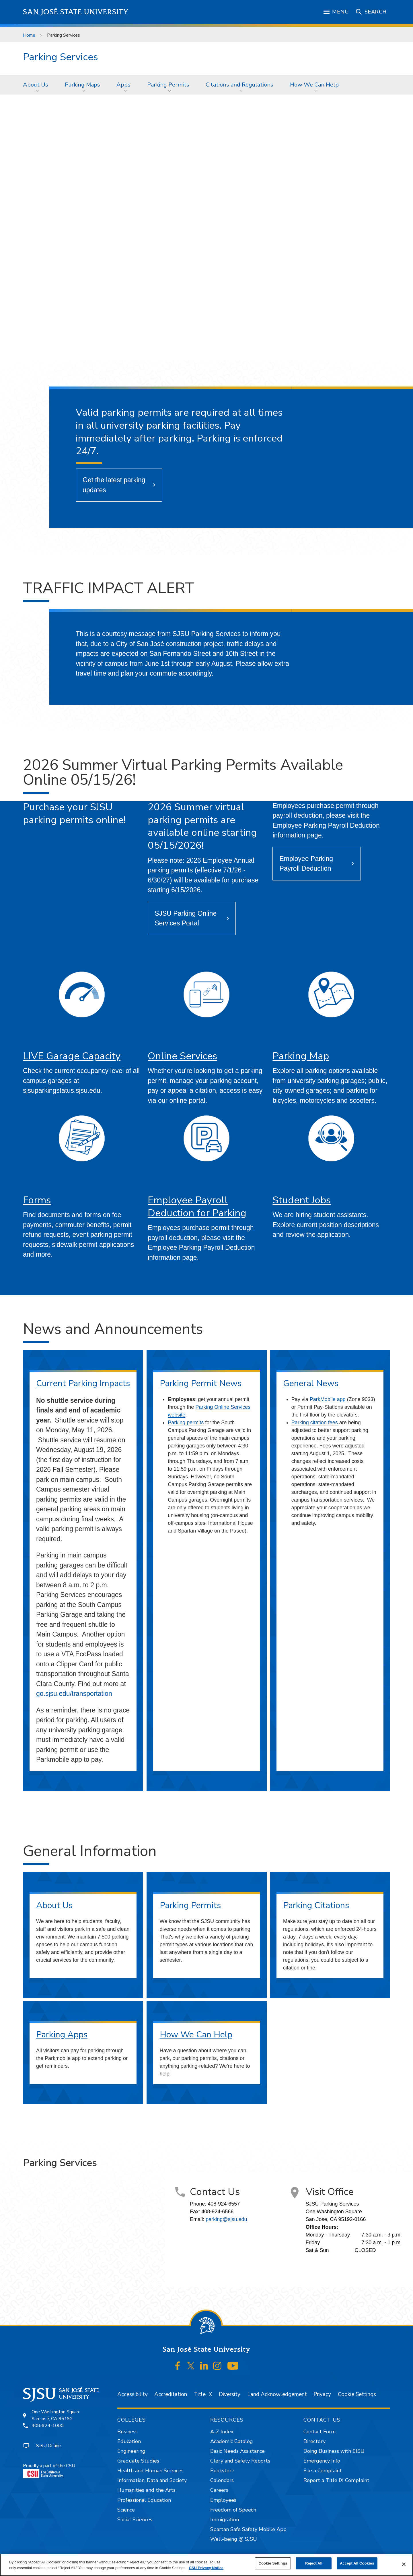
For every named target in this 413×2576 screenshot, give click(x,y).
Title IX (203, 2394)
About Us (35, 85)
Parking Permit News (200, 1383)
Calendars (222, 2480)
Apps (123, 85)
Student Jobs (301, 1200)
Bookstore (222, 2470)
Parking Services (63, 35)
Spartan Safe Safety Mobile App (248, 2529)
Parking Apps (61, 2035)
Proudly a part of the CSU (49, 2470)
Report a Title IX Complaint (336, 2480)
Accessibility (132, 2394)
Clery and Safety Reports (240, 2460)
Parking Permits (168, 85)
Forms (37, 1200)
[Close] (404, 2564)
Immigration (224, 2519)
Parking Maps (82, 85)
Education (129, 2441)
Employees (223, 2500)
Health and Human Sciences (150, 2470)
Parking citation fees (314, 1422)
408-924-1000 (48, 2425)
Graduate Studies (138, 2460)
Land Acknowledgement (277, 2394)
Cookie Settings (357, 2394)
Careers (219, 2490)
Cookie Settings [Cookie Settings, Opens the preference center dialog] (272, 2563)
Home (29, 35)
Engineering (131, 2451)
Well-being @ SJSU (233, 2539)
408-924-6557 (224, 2204)
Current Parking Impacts (83, 1383)
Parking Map (300, 1056)
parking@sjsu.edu (226, 2219)
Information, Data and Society (152, 2480)
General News (310, 1383)
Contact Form (319, 2431)
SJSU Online (48, 2445)
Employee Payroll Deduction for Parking (197, 1206)
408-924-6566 (217, 2211)
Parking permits (186, 1422)
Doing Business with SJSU (334, 2451)
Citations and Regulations (239, 85)
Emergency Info (321, 2460)
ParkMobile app (328, 1399)
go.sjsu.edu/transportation (74, 1693)
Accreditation (170, 2394)
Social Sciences (134, 2519)
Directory (314, 2441)
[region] (206, 2565)
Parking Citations (316, 1905)
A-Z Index (221, 2431)
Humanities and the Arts (146, 2490)
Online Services (182, 1056)
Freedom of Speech (233, 2509)
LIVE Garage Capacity (71, 1056)
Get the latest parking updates (114, 485)
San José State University (76, 11)
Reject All (313, 2563)
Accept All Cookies (357, 2563)
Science (126, 2509)
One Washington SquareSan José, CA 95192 (56, 2415)
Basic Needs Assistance (237, 2451)
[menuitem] (37, 85)
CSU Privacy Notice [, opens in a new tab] (206, 2568)
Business (127, 2431)
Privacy (322, 2394)
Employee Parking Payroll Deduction (306, 863)
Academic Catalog (231, 2441)
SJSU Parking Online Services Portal (186, 918)
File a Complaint (322, 2470)
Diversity (229, 2394)
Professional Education (144, 2500)
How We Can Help (314, 85)
